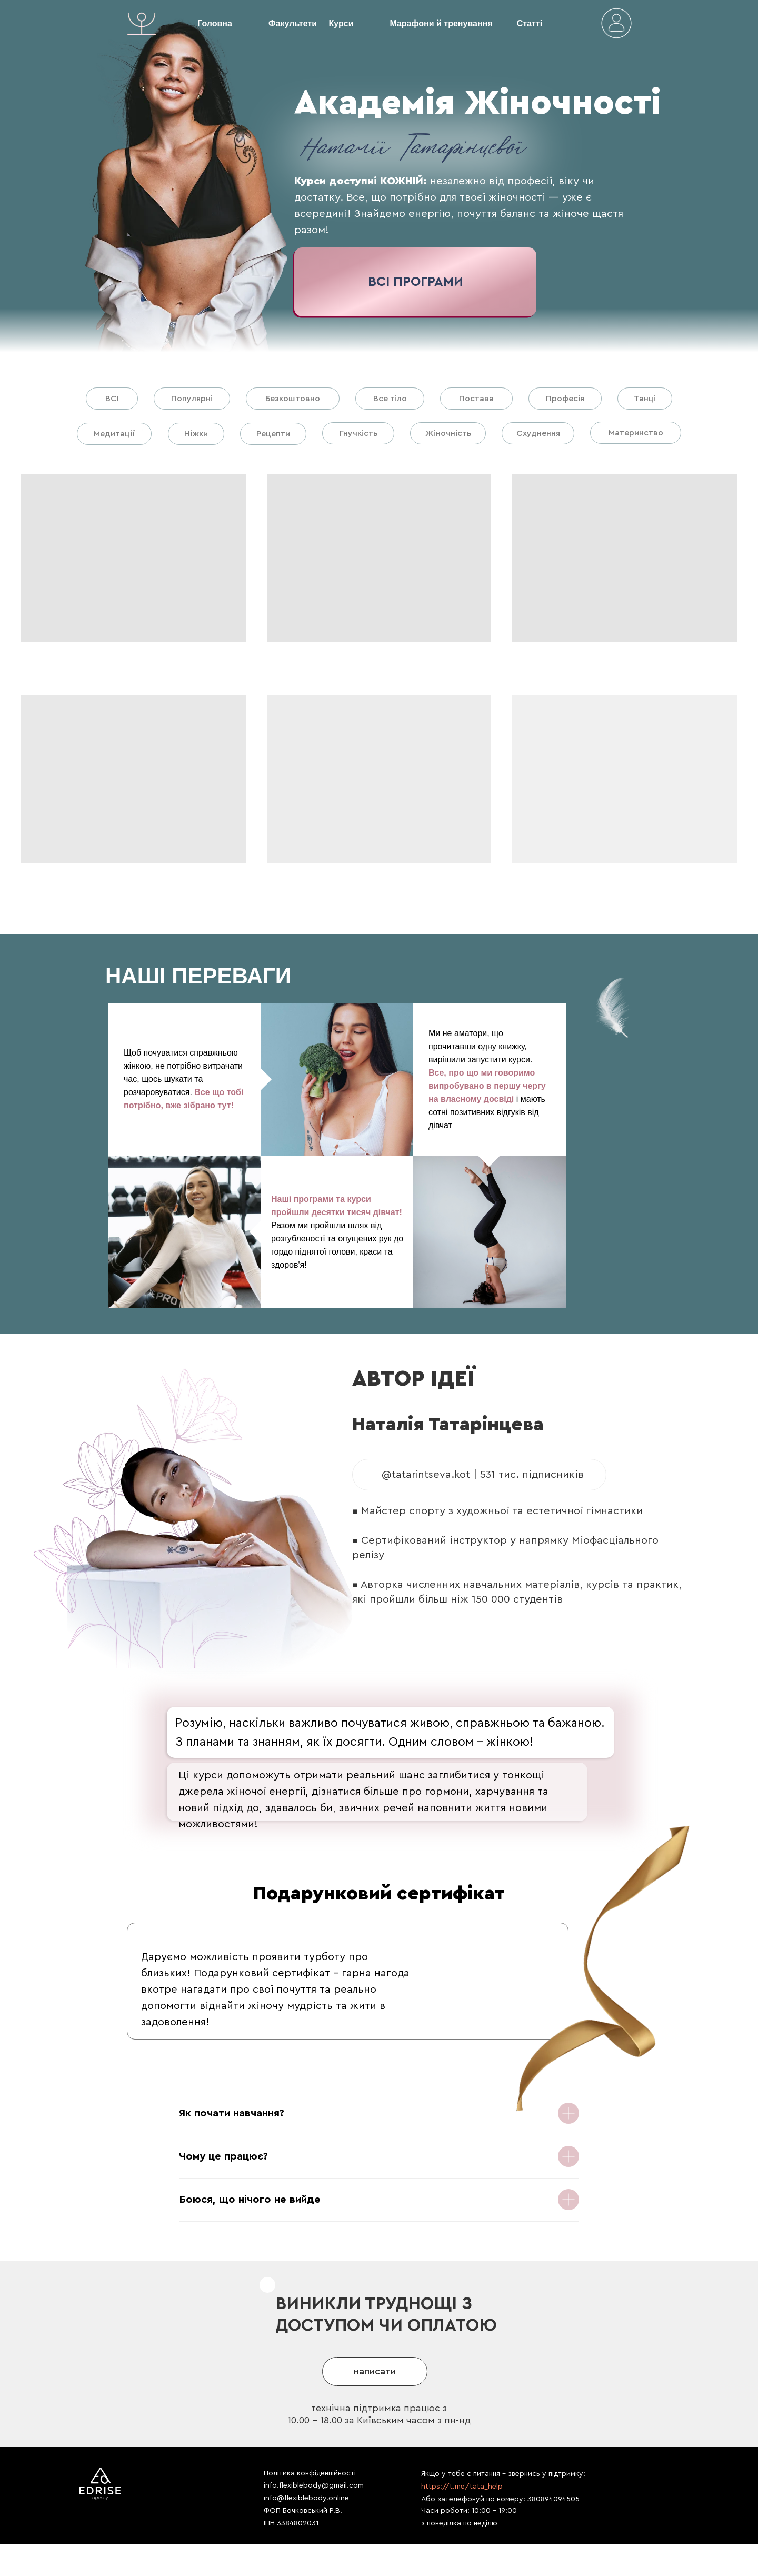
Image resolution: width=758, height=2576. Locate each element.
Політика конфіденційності (310, 2473)
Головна (214, 23)
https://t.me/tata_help (462, 2486)
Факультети (292, 23)
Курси (341, 23)
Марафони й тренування (441, 23)
